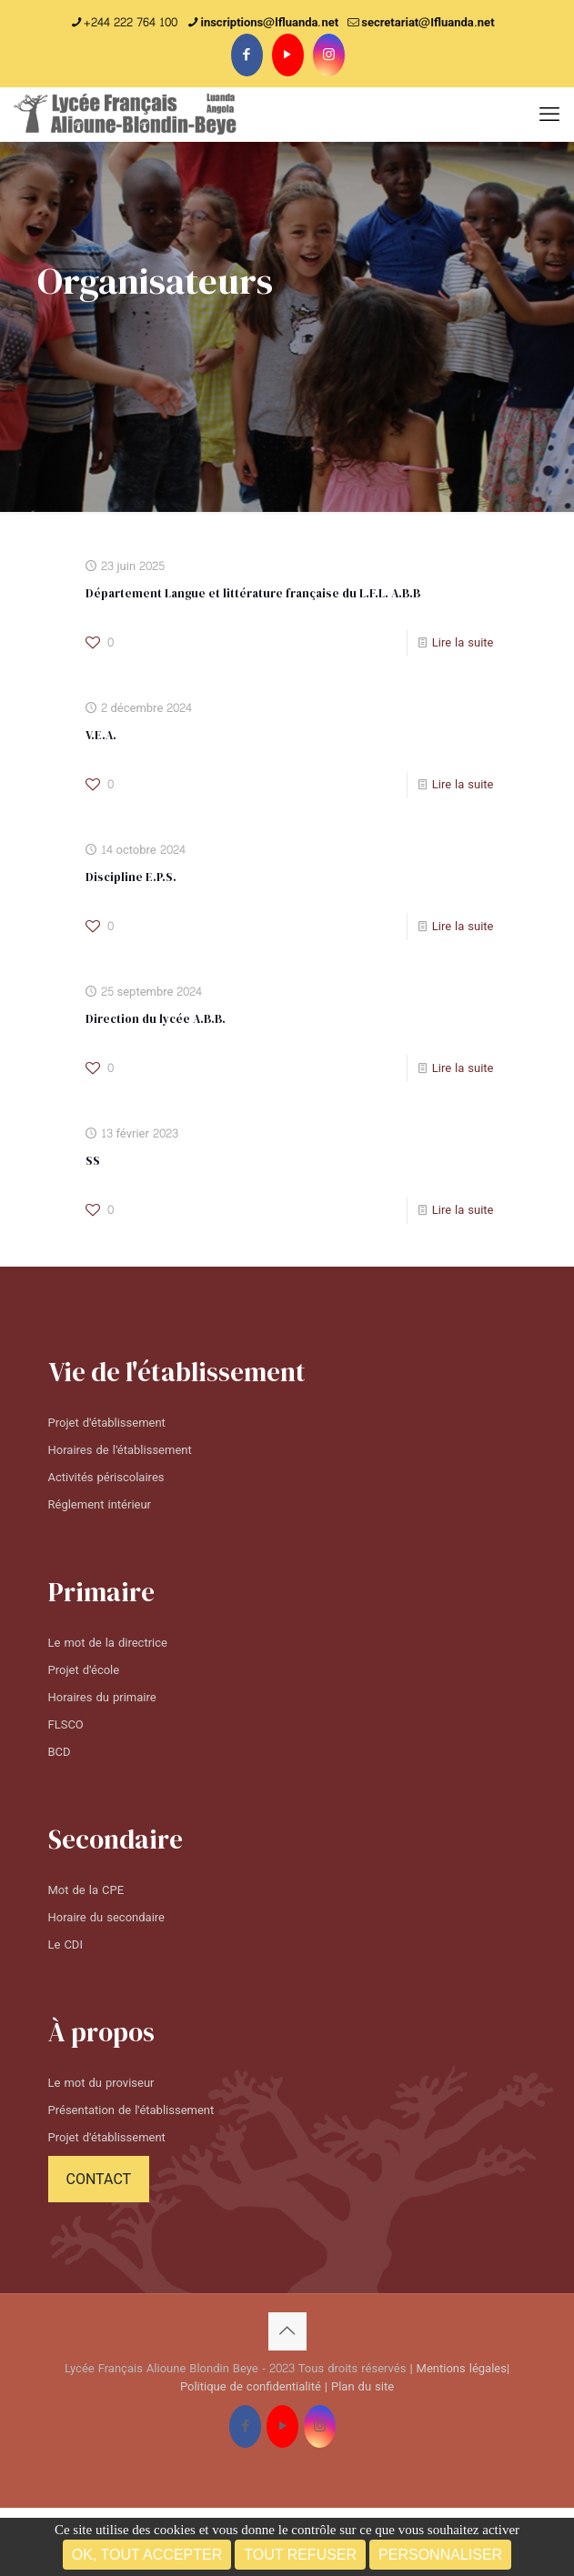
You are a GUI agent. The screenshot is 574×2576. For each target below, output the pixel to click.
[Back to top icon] (287, 2331)
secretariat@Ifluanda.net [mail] (427, 23)
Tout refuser (300, 2554)
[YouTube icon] (288, 55)
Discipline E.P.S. (131, 877)
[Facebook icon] (247, 55)
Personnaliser (440, 2554)
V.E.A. (101, 735)
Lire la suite (463, 643)
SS (93, 1160)
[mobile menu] (549, 114)
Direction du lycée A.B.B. (156, 1019)
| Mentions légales (458, 2369)
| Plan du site (359, 2387)
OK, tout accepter (147, 2554)
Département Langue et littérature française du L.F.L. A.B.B (253, 593)
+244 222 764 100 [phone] (130, 23)
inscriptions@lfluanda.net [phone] (269, 23)
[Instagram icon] (329, 55)
